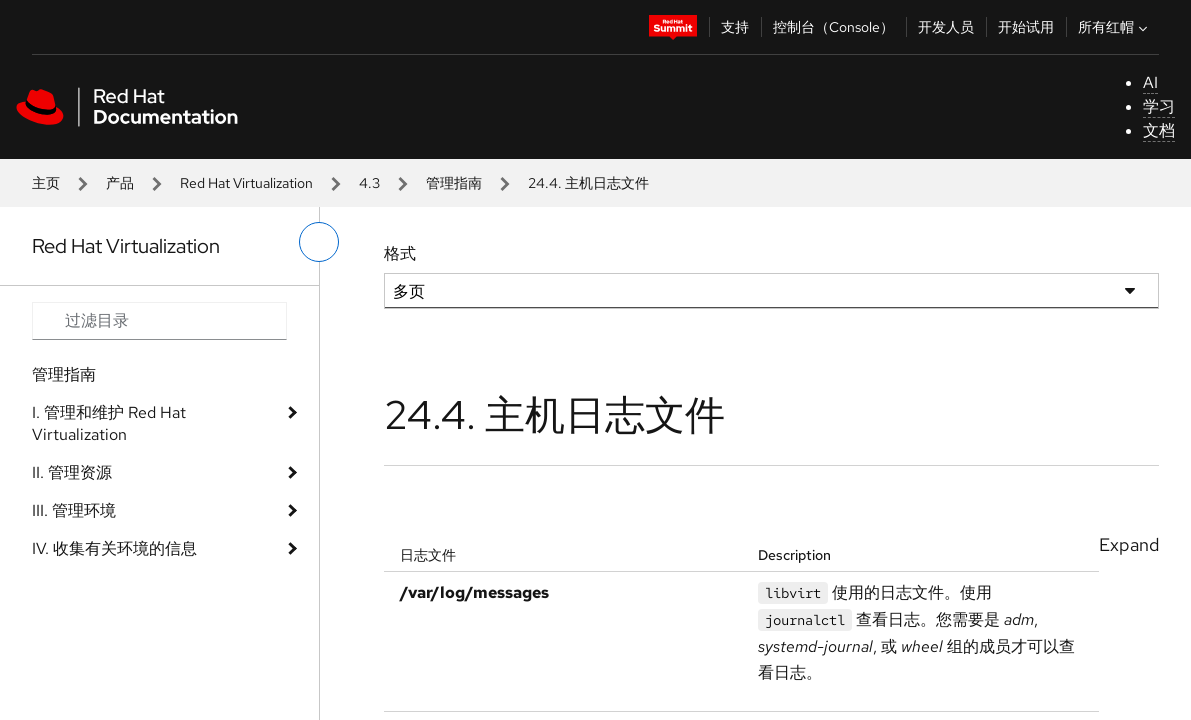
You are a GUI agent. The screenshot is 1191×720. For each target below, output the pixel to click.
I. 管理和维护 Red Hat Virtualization (109, 423)
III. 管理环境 (74, 510)
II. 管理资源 (72, 472)
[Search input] (159, 321)
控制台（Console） (833, 27)
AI (1150, 82)
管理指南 (454, 183)
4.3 (369, 183)
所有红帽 (1115, 27)
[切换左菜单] (319, 242)
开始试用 (1026, 27)
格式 (400, 253)
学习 (1159, 106)
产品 (120, 183)
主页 (46, 183)
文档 (1159, 130)
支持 (735, 27)
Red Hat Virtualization (246, 183)
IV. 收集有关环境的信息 (114, 548)
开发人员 (946, 27)
